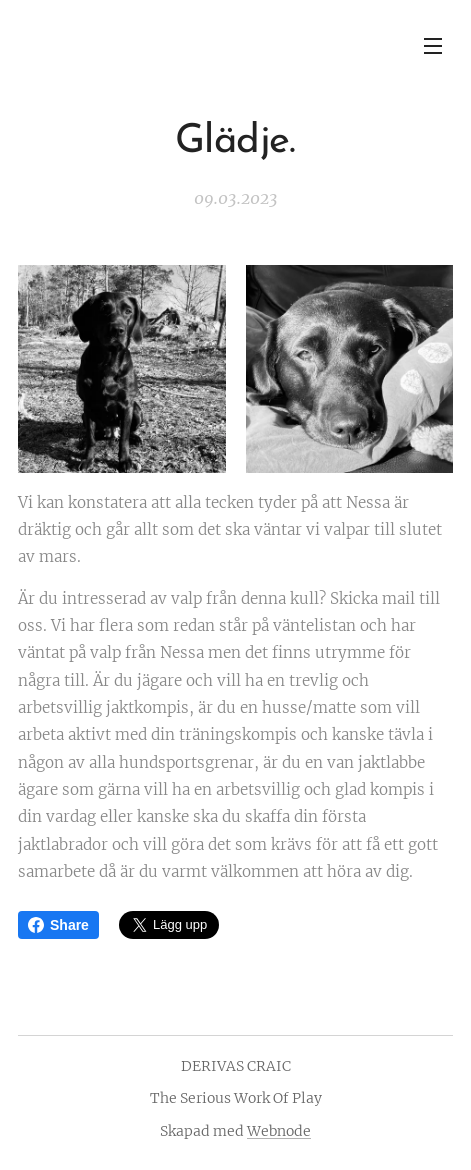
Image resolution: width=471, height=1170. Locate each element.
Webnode (279, 1131)
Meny (433, 46)
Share (58, 925)
